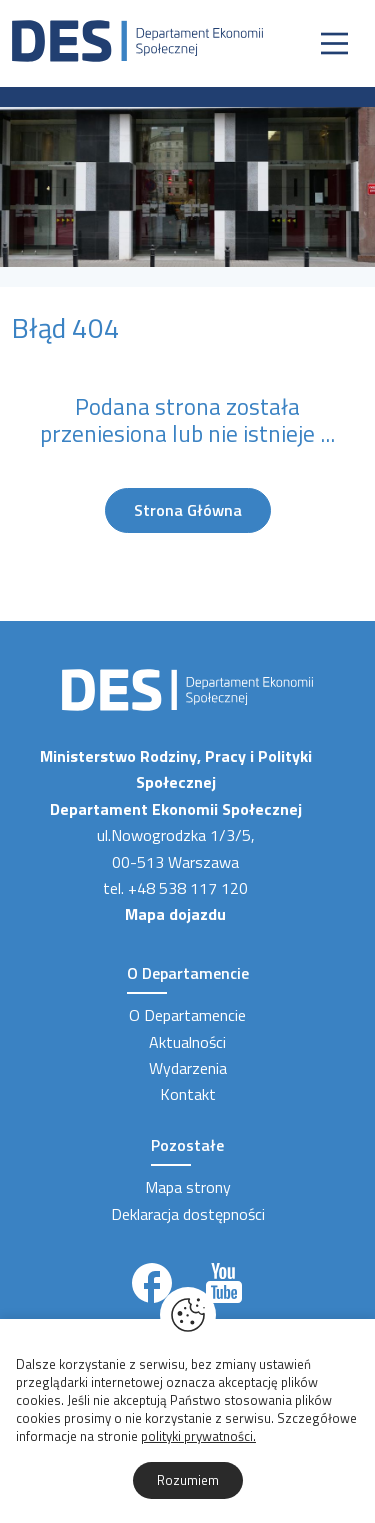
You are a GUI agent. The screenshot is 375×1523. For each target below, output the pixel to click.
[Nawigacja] (334, 43)
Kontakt (188, 1094)
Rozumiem (188, 1480)
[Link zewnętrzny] (152, 1283)
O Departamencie (187, 1015)
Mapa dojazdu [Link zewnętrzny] (175, 914)
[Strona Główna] (137, 39)
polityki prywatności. (198, 1436)
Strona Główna (188, 510)
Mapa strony (188, 1187)
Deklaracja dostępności (188, 1214)
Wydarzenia (188, 1068)
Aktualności (187, 1042)
